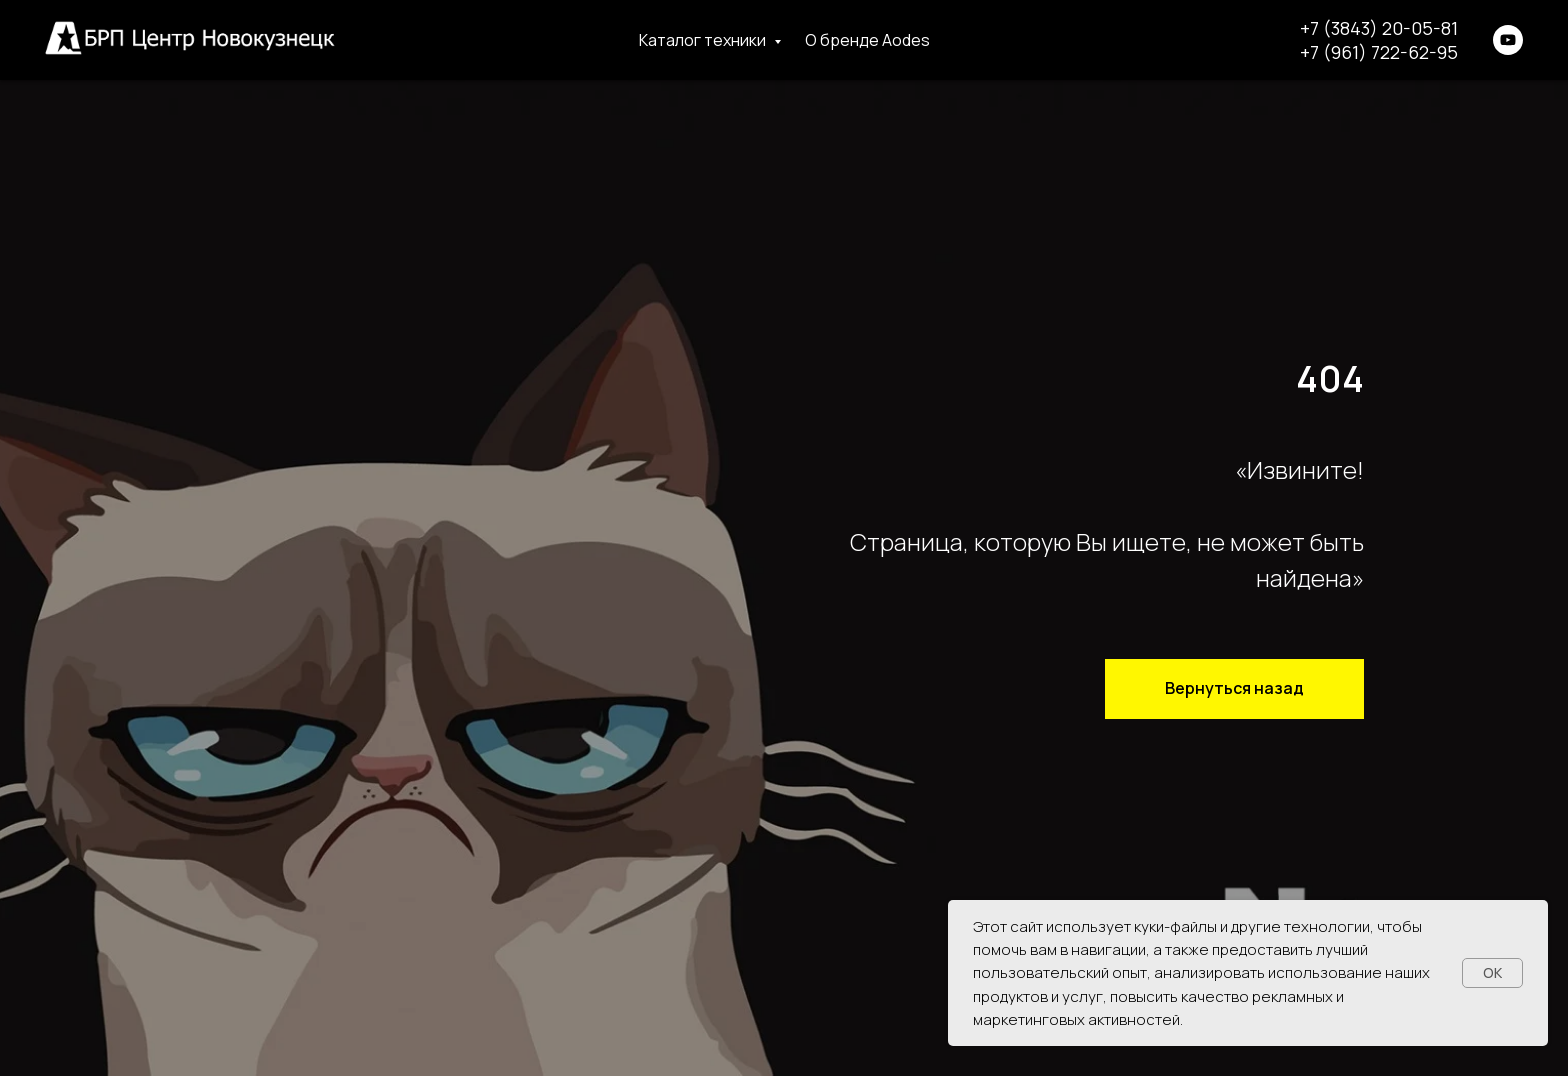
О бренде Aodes (867, 40)
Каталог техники (704, 40)
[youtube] (1508, 40)
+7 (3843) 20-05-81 (1379, 28)
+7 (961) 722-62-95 (1379, 52)
